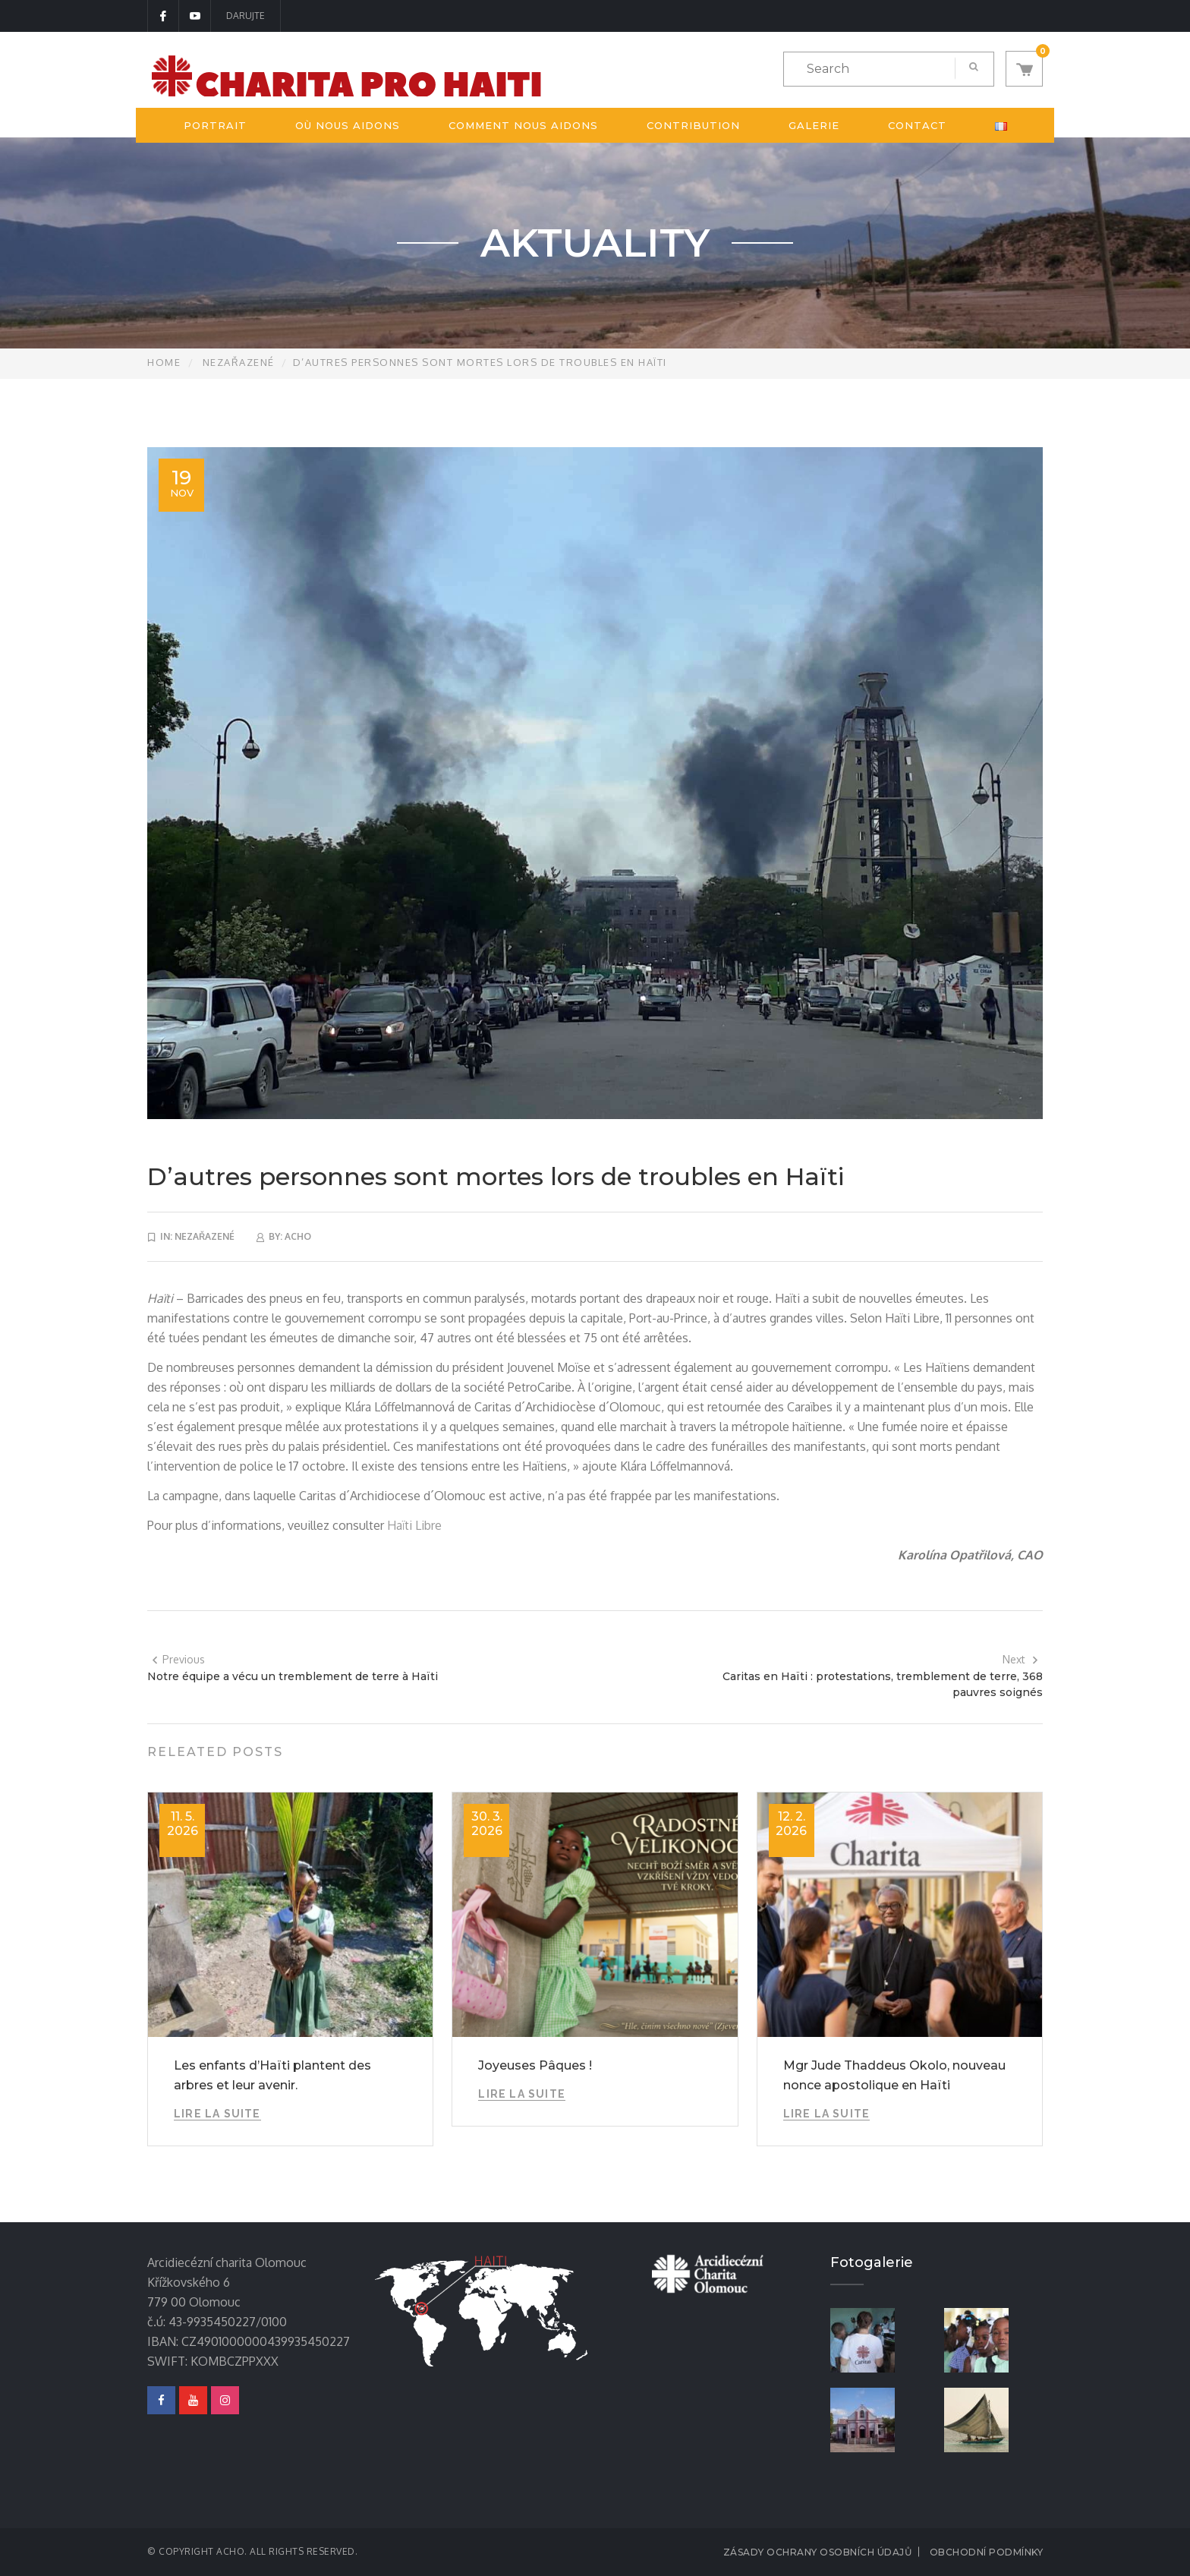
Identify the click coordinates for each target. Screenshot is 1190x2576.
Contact (917, 125)
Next (1021, 1659)
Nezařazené (239, 362)
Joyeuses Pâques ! (535, 2065)
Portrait (215, 125)
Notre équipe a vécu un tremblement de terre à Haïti (292, 1676)
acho (298, 1236)
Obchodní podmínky (987, 2552)
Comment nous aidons (523, 125)
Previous (178, 1659)
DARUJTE (245, 15)
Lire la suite (217, 2114)
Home (164, 362)
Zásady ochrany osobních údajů (817, 2552)
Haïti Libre (414, 1525)
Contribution (693, 125)
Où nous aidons (347, 125)
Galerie (814, 125)
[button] (1024, 69)
